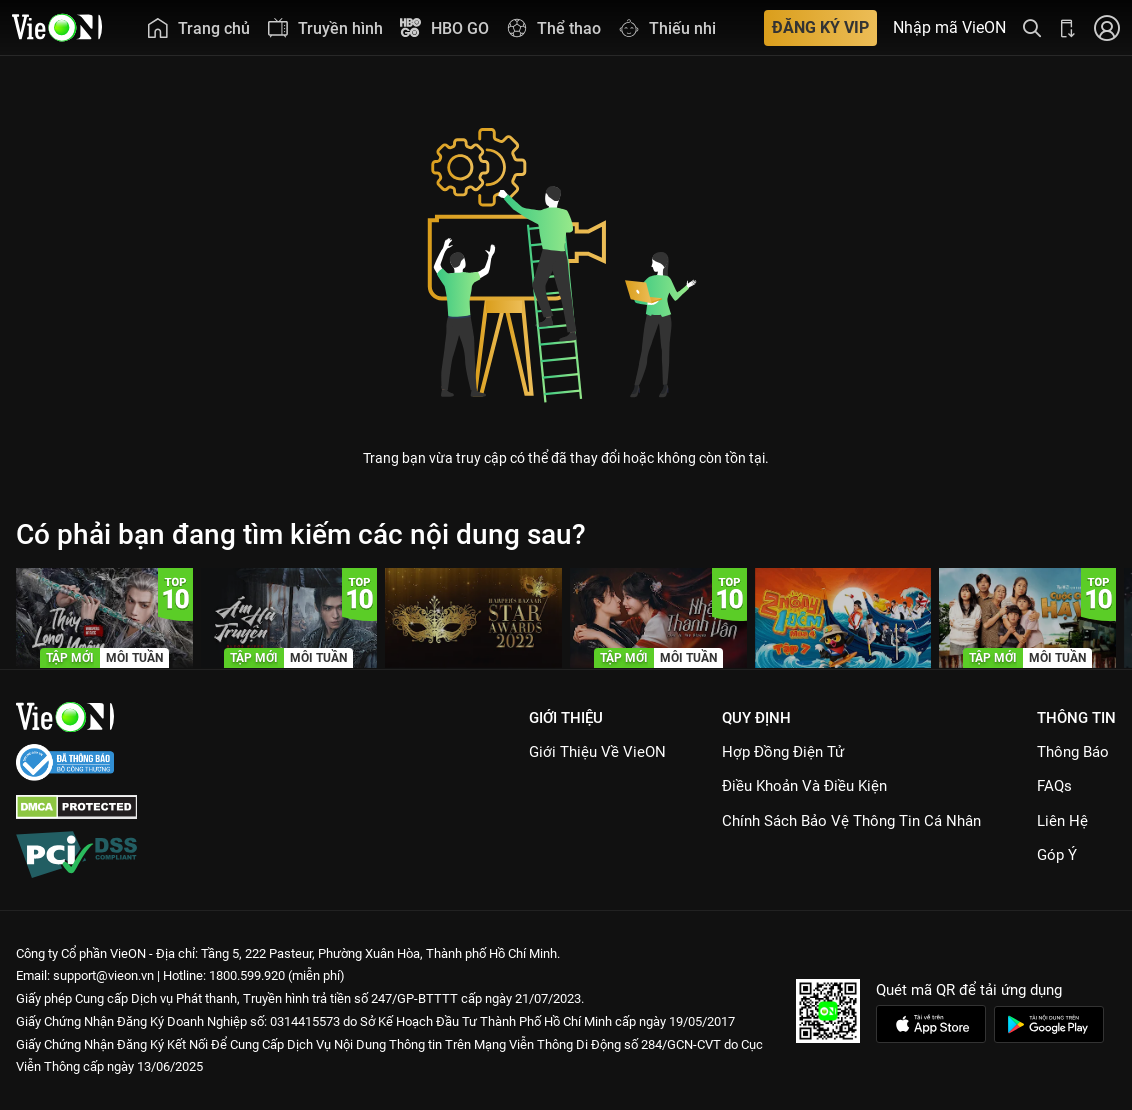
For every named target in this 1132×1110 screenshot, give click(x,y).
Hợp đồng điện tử (783, 752)
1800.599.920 (247, 975)
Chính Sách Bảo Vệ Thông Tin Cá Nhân (851, 821)
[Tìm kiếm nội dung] (1032, 27)
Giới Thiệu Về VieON (597, 752)
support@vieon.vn (103, 975)
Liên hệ (1062, 821)
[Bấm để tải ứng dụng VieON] (1068, 27)
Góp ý (1057, 855)
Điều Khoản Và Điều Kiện (804, 786)
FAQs (1054, 786)
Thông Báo (1073, 752)
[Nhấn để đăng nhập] (1107, 27)
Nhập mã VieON (949, 28)
